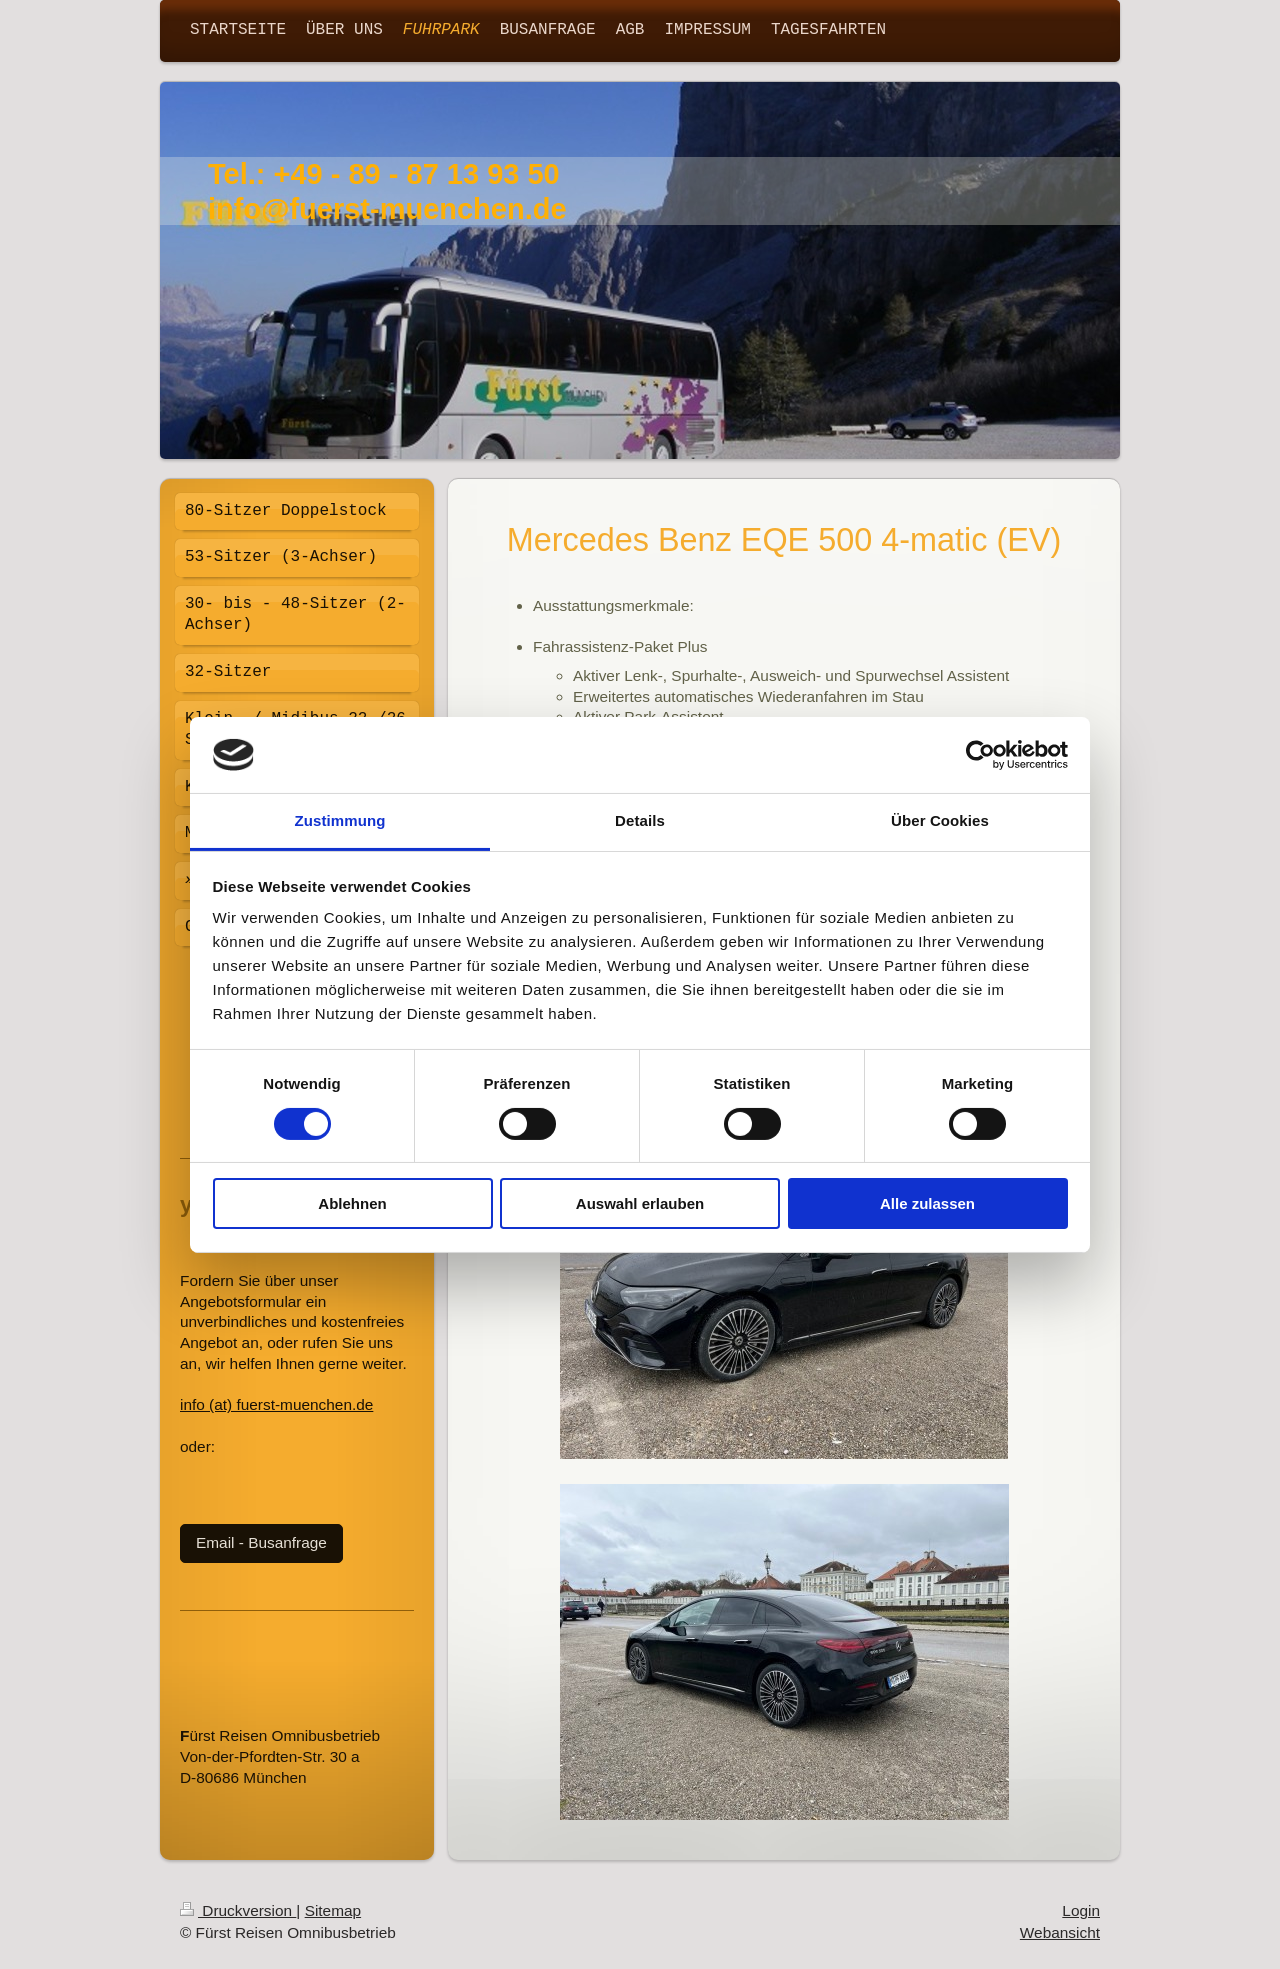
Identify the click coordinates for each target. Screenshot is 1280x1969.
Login (1081, 1910)
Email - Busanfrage (261, 1542)
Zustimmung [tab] (340, 820)
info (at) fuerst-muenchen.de (276, 1404)
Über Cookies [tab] (940, 820)
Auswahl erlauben (640, 1203)
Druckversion (238, 1910)
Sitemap (333, 1910)
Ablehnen (352, 1203)
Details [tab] (640, 820)
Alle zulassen (927, 1203)
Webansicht (1060, 1932)
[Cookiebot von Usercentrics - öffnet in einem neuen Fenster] (980, 755)
